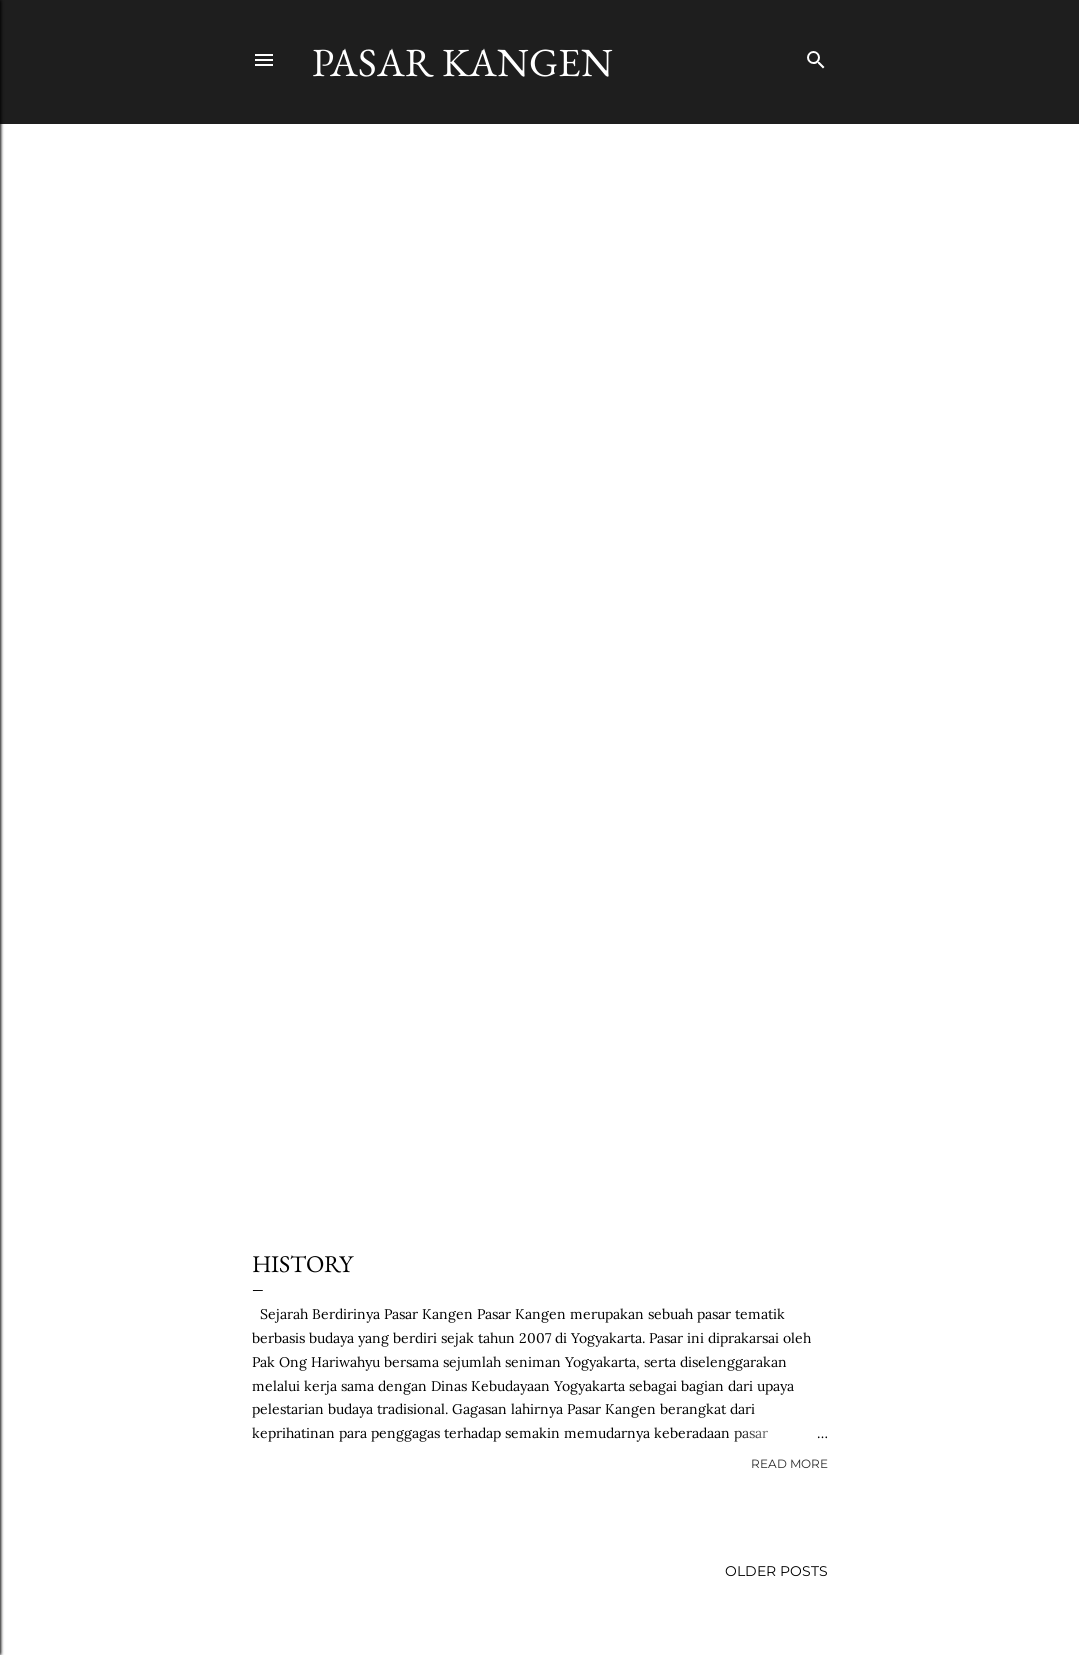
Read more (789, 1463)
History (302, 1263)
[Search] (816, 55)
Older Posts (776, 1571)
